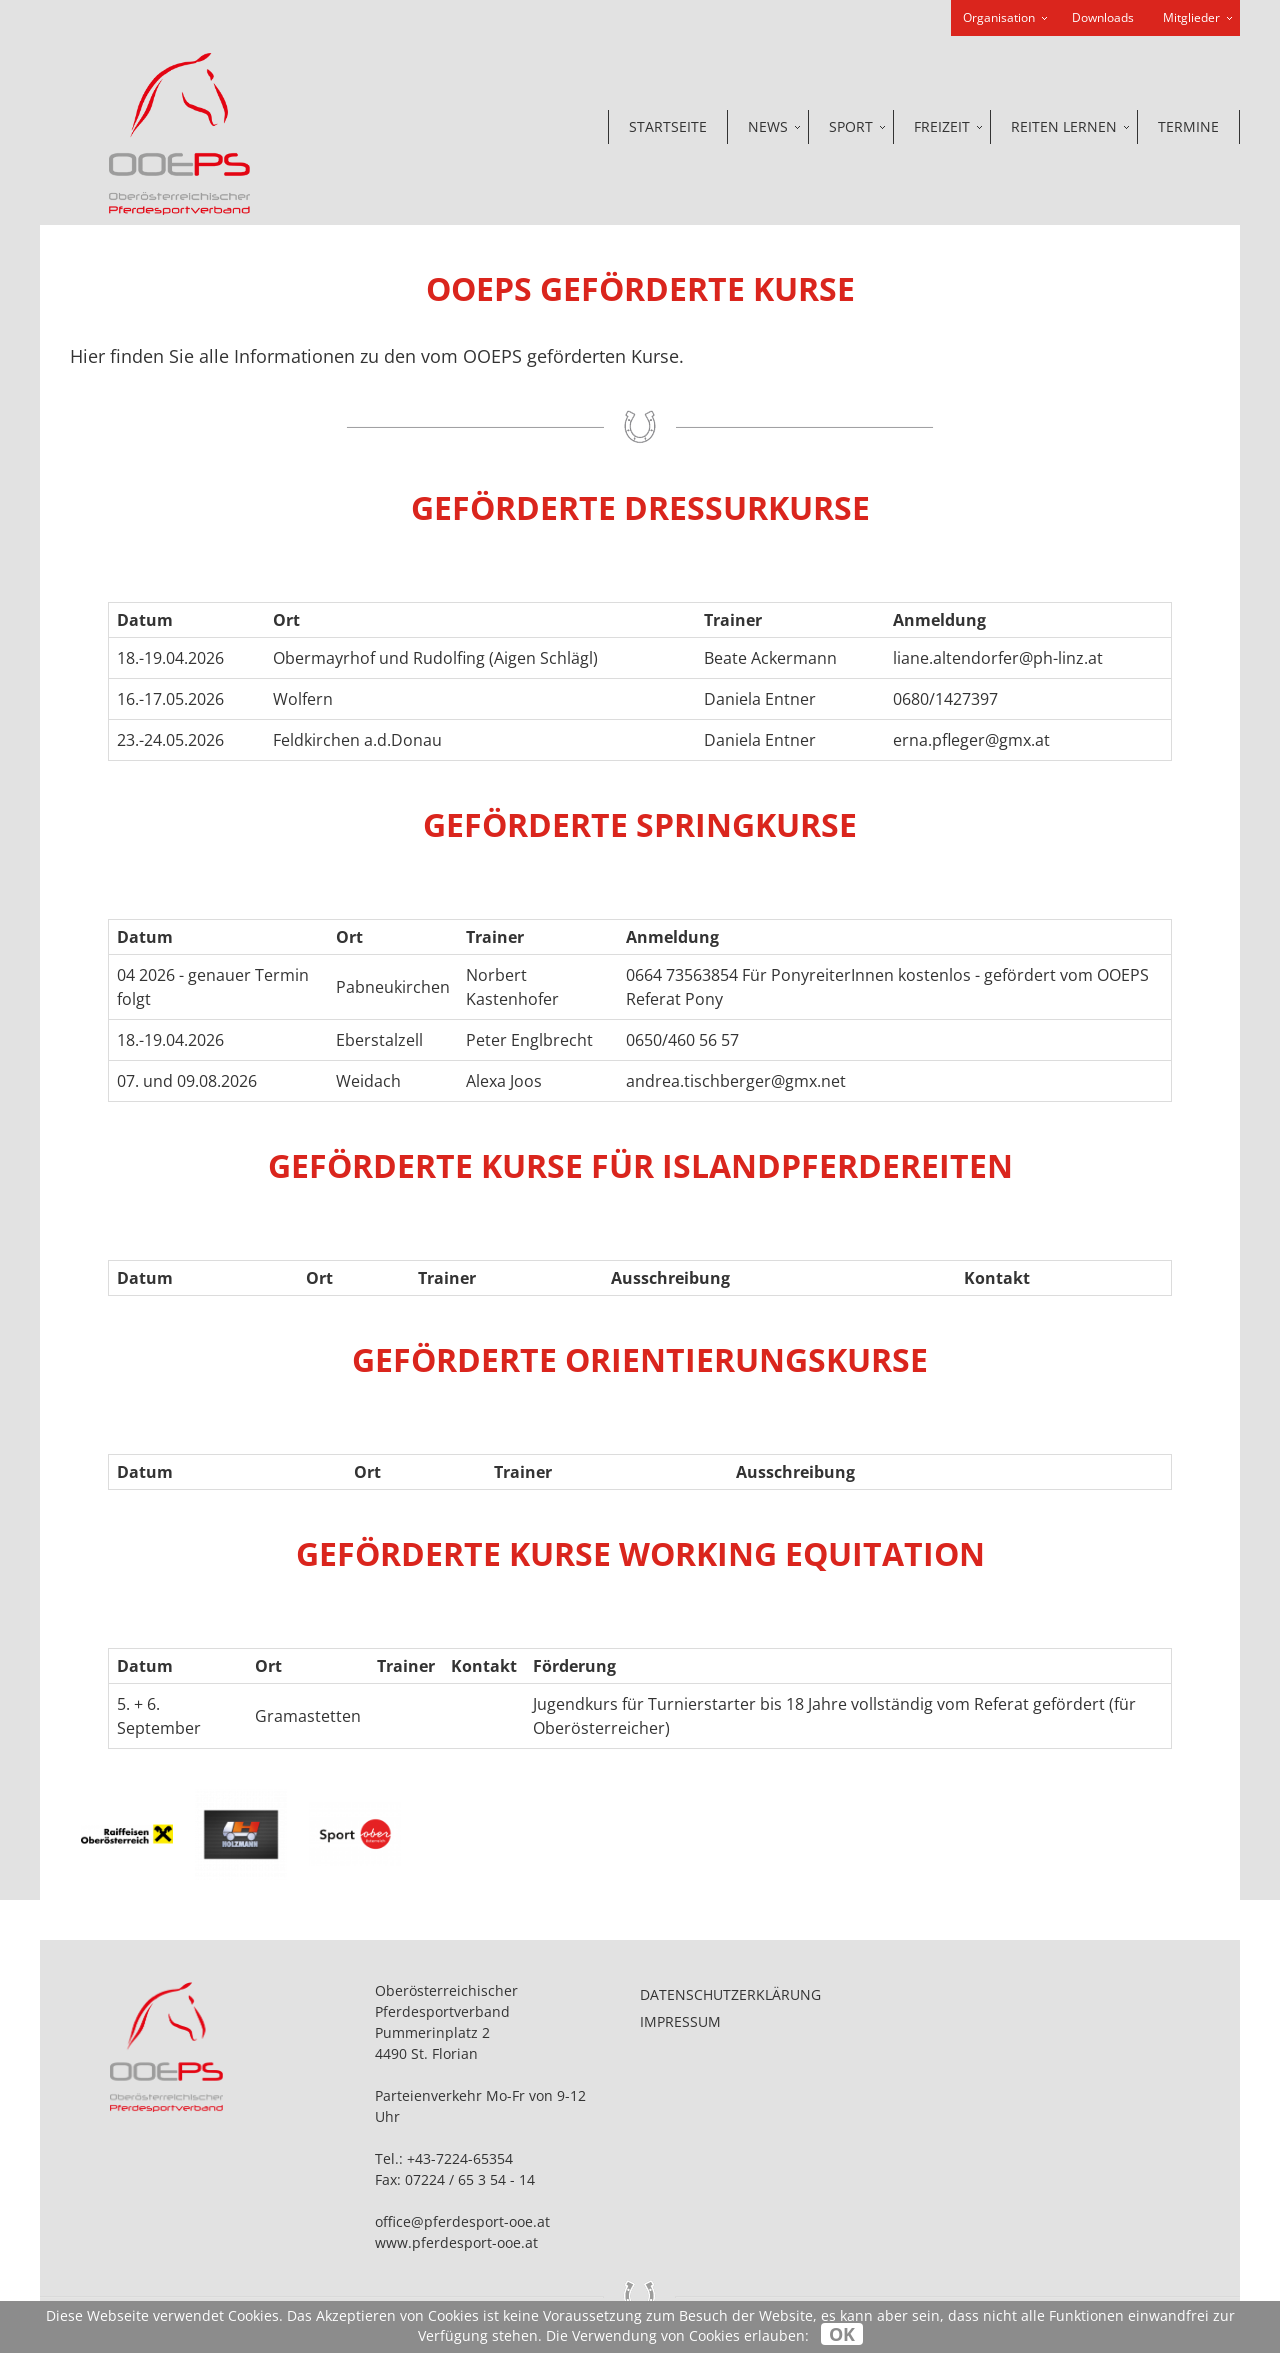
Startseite (668, 126)
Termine (1188, 126)
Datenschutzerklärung (730, 1994)
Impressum (680, 2021)
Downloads (1103, 17)
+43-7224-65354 (460, 2158)
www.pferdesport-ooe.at (456, 2242)
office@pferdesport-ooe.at (462, 2221)
